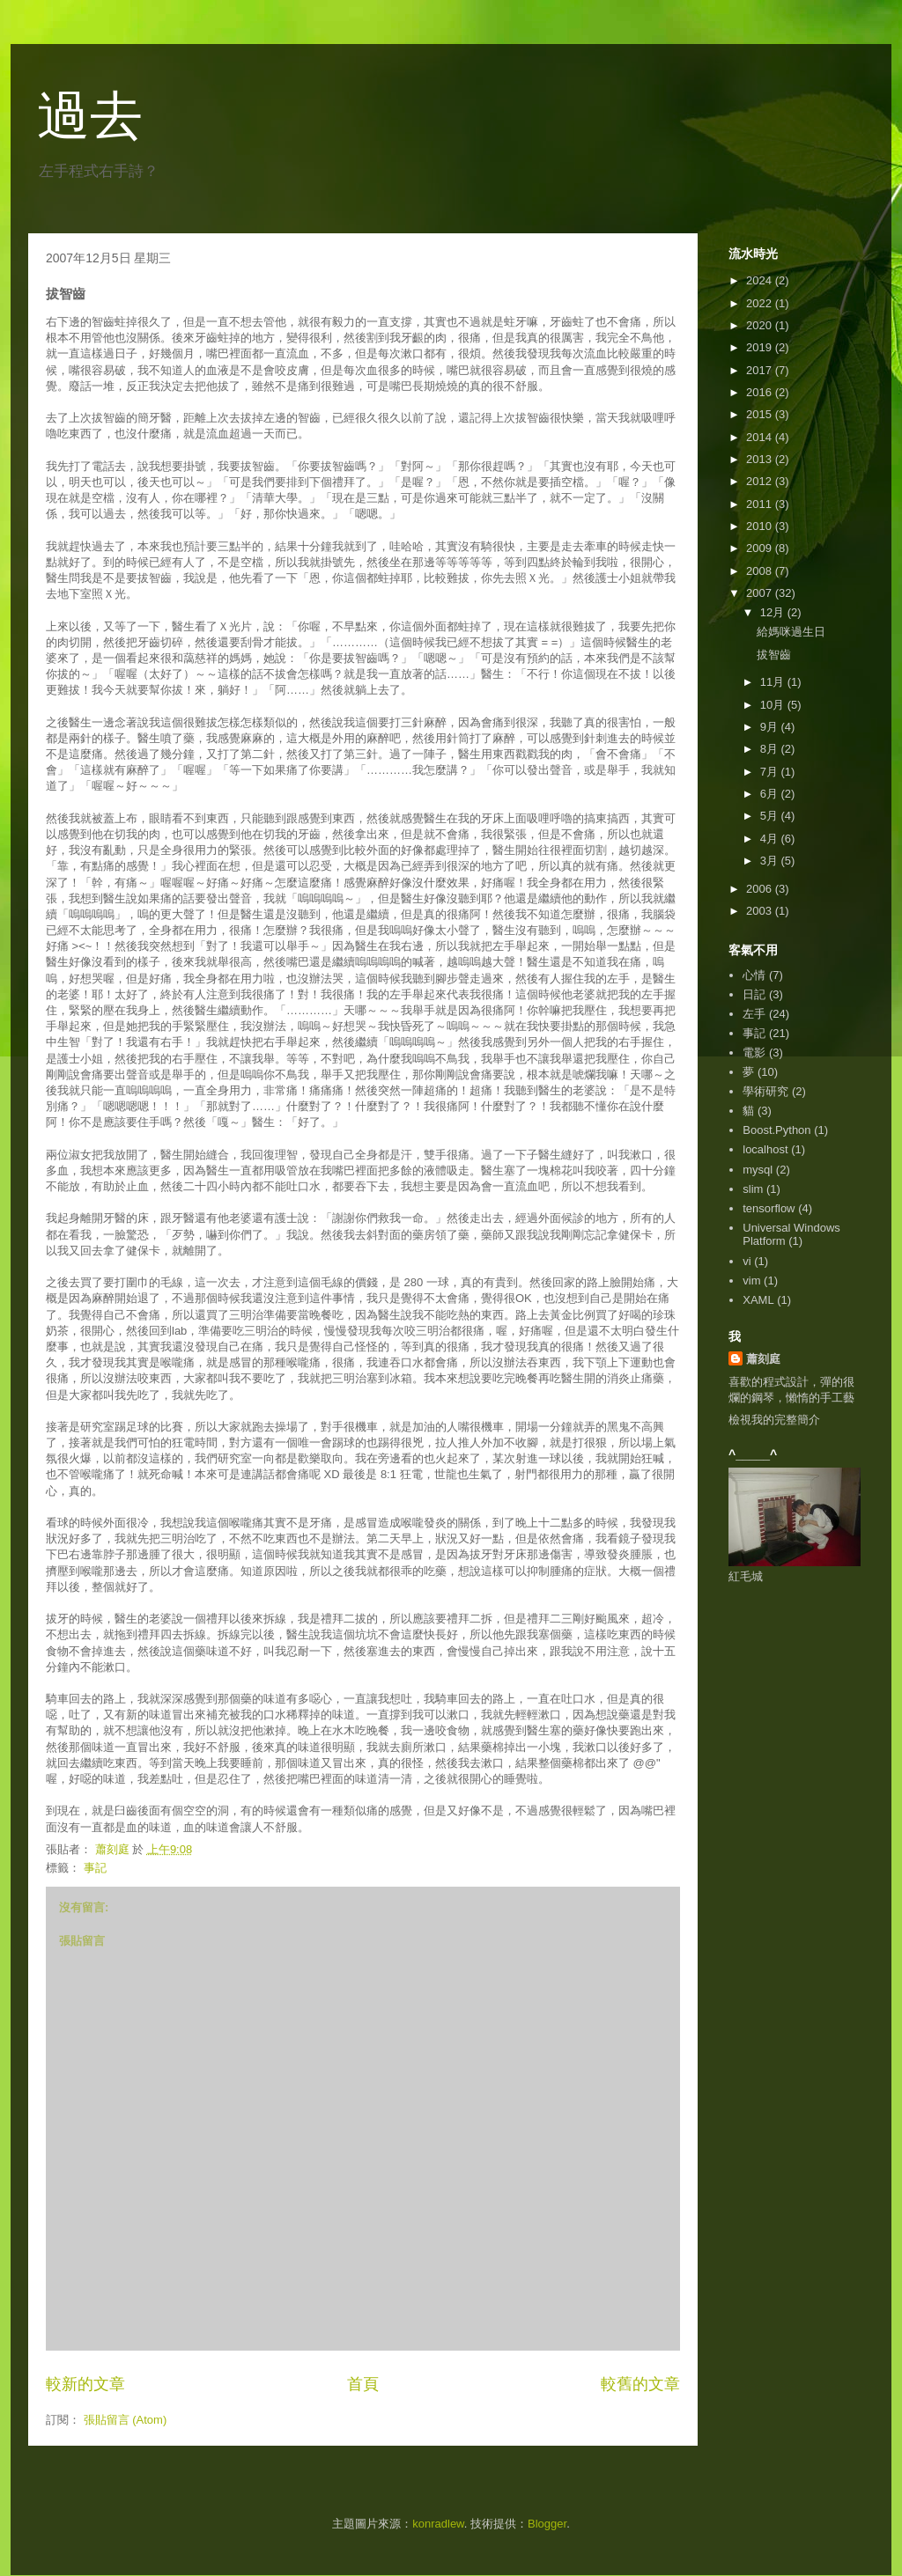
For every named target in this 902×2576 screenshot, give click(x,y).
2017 (760, 370)
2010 (760, 526)
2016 (760, 392)
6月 (770, 793)
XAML (758, 1299)
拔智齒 (774, 654)
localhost (765, 1149)
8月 (770, 748)
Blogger (547, 2523)
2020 (760, 325)
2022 (760, 303)
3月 (770, 860)
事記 (95, 1867)
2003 (760, 910)
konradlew (438, 2523)
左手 (754, 1013)
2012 (760, 481)
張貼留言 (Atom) (125, 2419)
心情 (754, 975)
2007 (760, 593)
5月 (770, 815)
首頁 (363, 2384)
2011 (760, 504)
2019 (760, 347)
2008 (760, 571)
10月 (773, 704)
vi (746, 1261)
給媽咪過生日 (791, 631)
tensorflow (769, 1208)
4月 (770, 838)
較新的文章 (85, 2384)
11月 (773, 681)
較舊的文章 (640, 2384)
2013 (760, 459)
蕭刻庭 (763, 1358)
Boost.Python (776, 1130)
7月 (770, 771)
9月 (770, 726)
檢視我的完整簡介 (774, 1419)
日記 (754, 994)
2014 (760, 437)
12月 (773, 612)
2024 (760, 280)
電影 (754, 1052)
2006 (760, 888)
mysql (758, 1169)
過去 (90, 115)
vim (751, 1280)
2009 (760, 548)
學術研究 (765, 1091)
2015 (760, 414)
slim (753, 1189)
